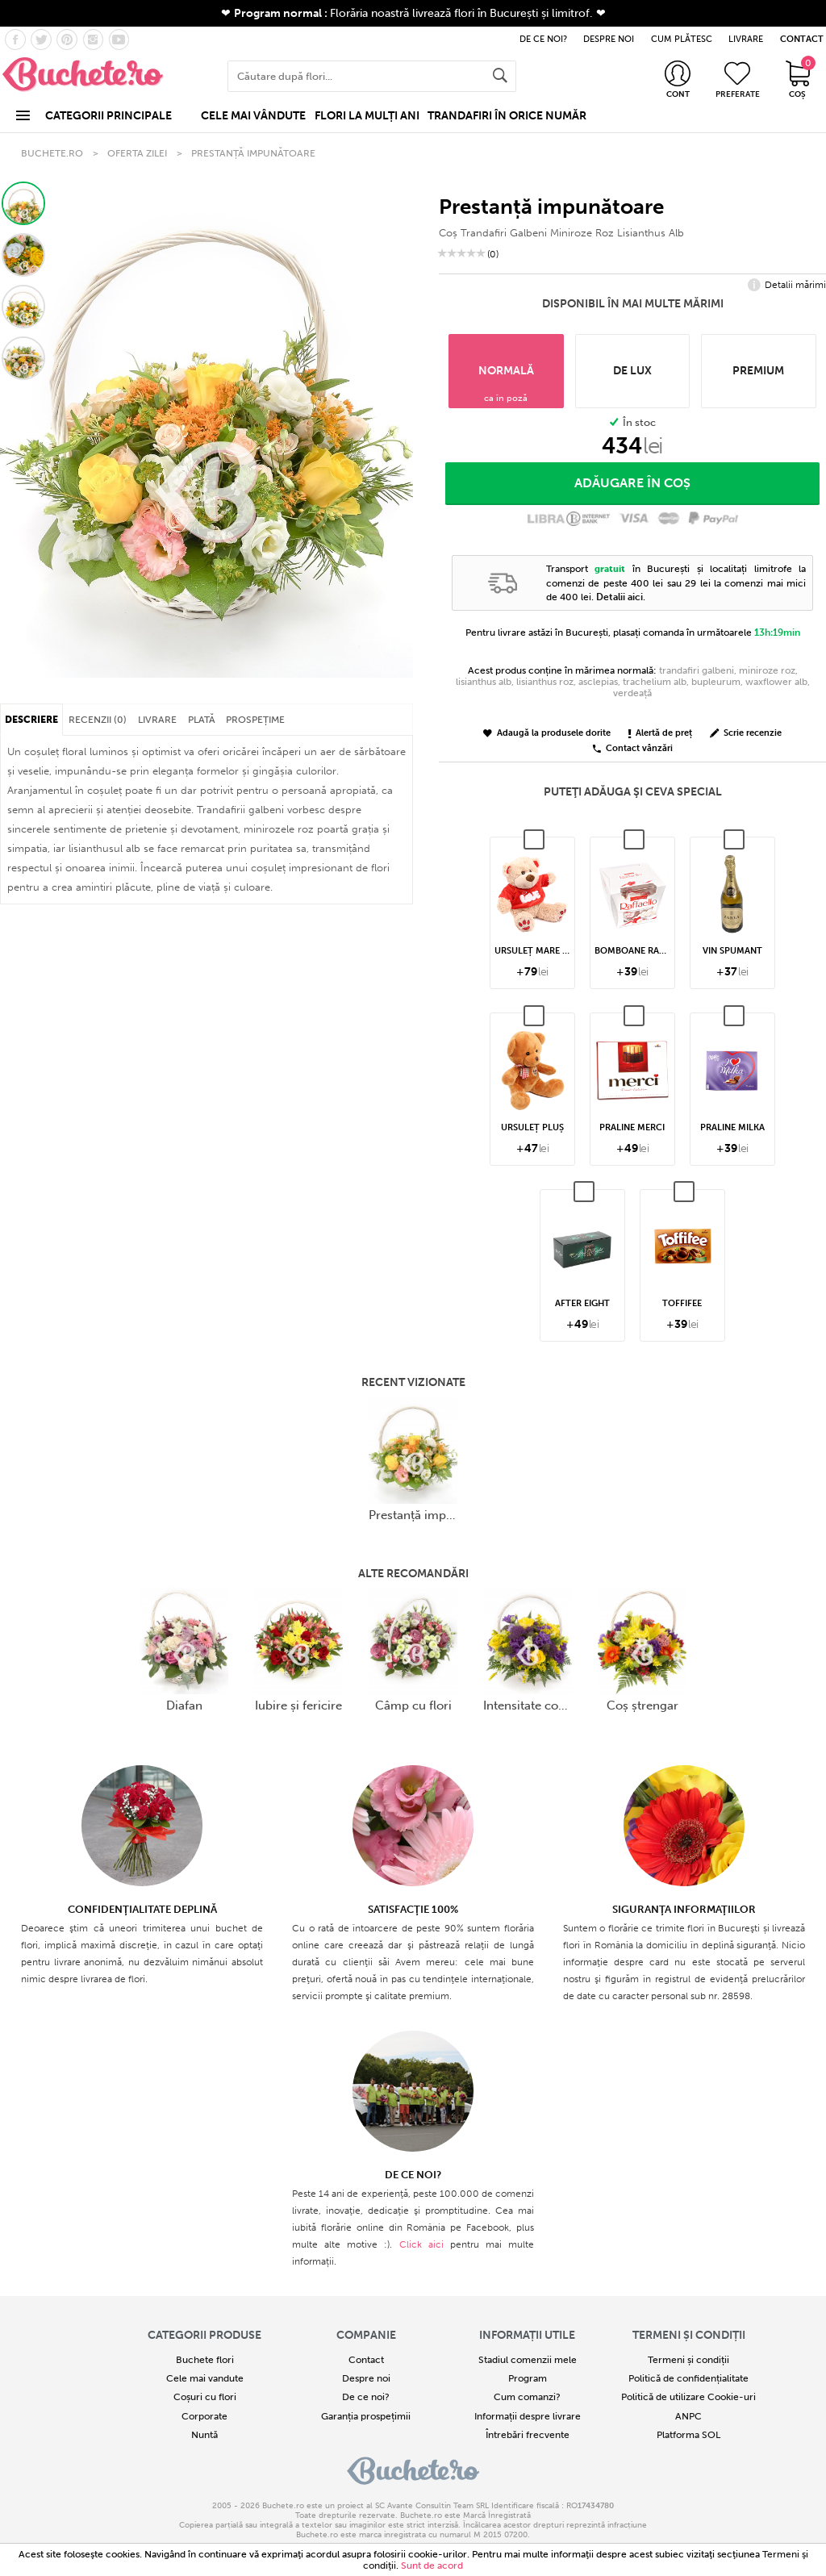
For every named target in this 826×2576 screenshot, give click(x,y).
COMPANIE (366, 2335)
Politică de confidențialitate (688, 2378)
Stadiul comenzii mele (527, 2359)
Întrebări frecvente (527, 2434)
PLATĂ (201, 719)
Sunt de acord (432, 2565)
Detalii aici (619, 597)
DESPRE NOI (608, 39)
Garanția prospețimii (366, 2416)
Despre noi (366, 2378)
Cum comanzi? (527, 2397)
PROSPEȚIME (255, 719)
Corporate (204, 2416)
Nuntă (204, 2434)
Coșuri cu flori (204, 2397)
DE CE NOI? (543, 39)
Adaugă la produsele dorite (547, 734)
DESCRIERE (31, 719)
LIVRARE (745, 39)
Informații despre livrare (527, 2416)
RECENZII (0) (98, 719)
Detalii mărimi (787, 285)
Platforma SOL (688, 2434)
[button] (23, 203)
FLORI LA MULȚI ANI (367, 116)
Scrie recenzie (746, 734)
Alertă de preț (660, 734)
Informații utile (527, 2335)
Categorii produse (204, 2335)
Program (527, 2378)
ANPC (688, 2416)
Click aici (421, 2244)
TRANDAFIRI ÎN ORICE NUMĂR (507, 116)
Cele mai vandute (205, 2378)
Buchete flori (205, 2359)
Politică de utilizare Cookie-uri (688, 2397)
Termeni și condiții (688, 2335)
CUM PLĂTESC (681, 39)
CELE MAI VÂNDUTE (253, 116)
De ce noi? (366, 2397)
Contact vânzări (633, 749)
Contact (366, 2359)
